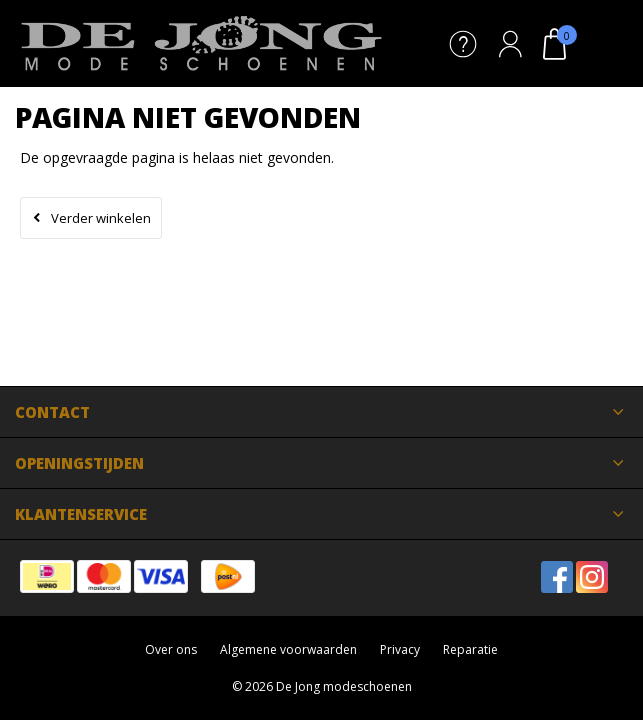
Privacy (400, 649)
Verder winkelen (101, 218)
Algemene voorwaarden (288, 649)
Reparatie (470, 649)
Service (463, 44)
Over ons (171, 649)
